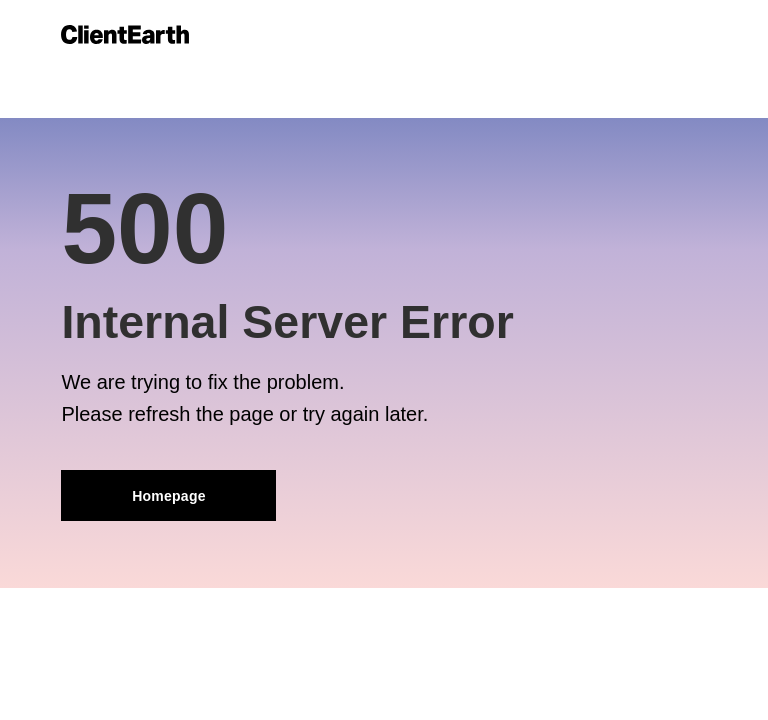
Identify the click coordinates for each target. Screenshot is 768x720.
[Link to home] (125, 34)
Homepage (169, 496)
